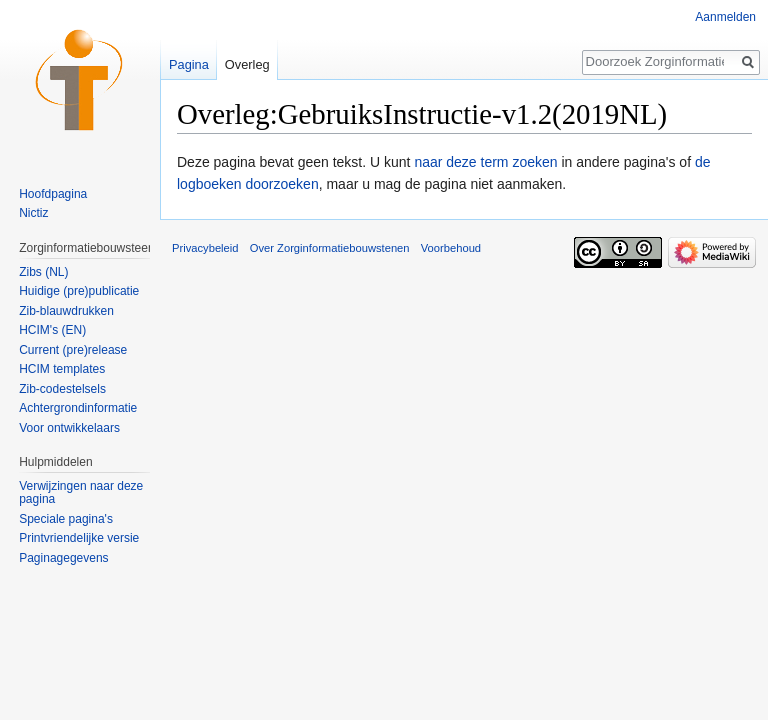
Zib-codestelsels (62, 389)
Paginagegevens (63, 558)
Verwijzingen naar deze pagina (81, 493)
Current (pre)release (73, 350)
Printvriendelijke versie (79, 538)
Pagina (189, 64)
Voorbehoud (451, 248)
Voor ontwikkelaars (69, 428)
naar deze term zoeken (485, 162)
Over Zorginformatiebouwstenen (330, 248)
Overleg (247, 64)
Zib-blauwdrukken (66, 311)
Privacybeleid (205, 248)
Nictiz (33, 213)
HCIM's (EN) (52, 330)
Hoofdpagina (53, 194)
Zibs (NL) (43, 272)
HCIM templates (62, 369)
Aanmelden (725, 17)
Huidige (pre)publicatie (79, 291)
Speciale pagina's (66, 519)
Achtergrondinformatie (78, 408)
